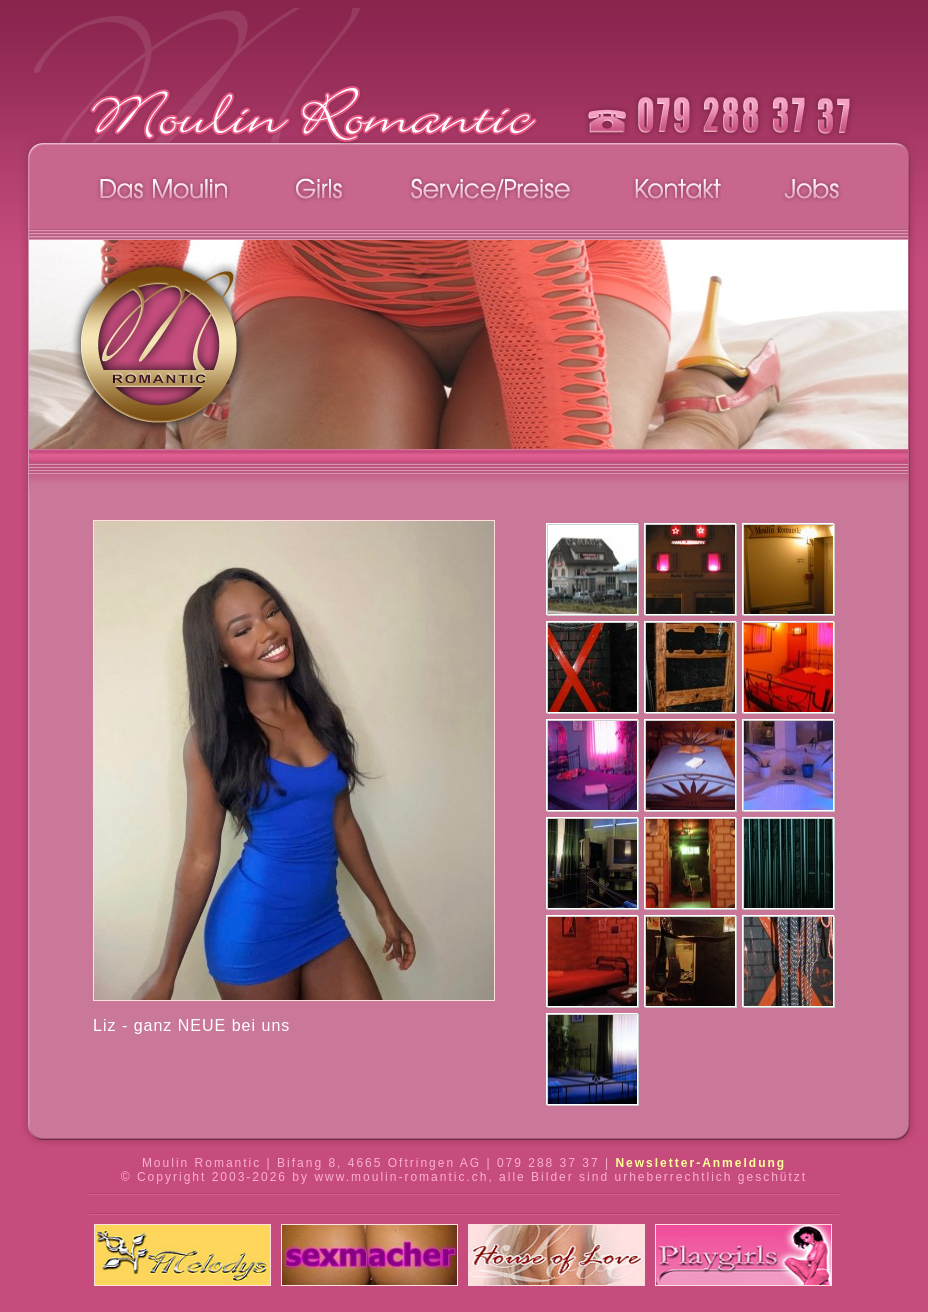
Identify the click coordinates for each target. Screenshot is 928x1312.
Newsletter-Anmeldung (700, 1163)
